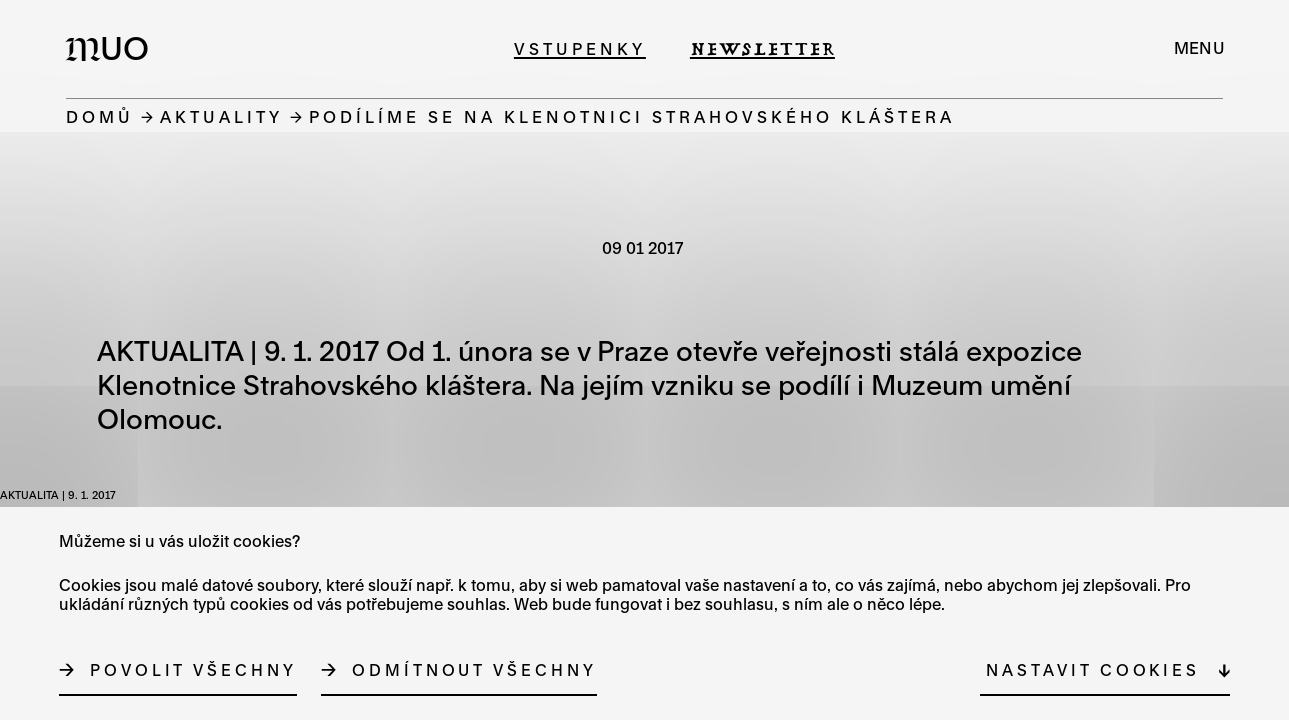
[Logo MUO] (113, 48)
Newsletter (762, 48)
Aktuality (221, 116)
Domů (100, 116)
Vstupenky (580, 48)
